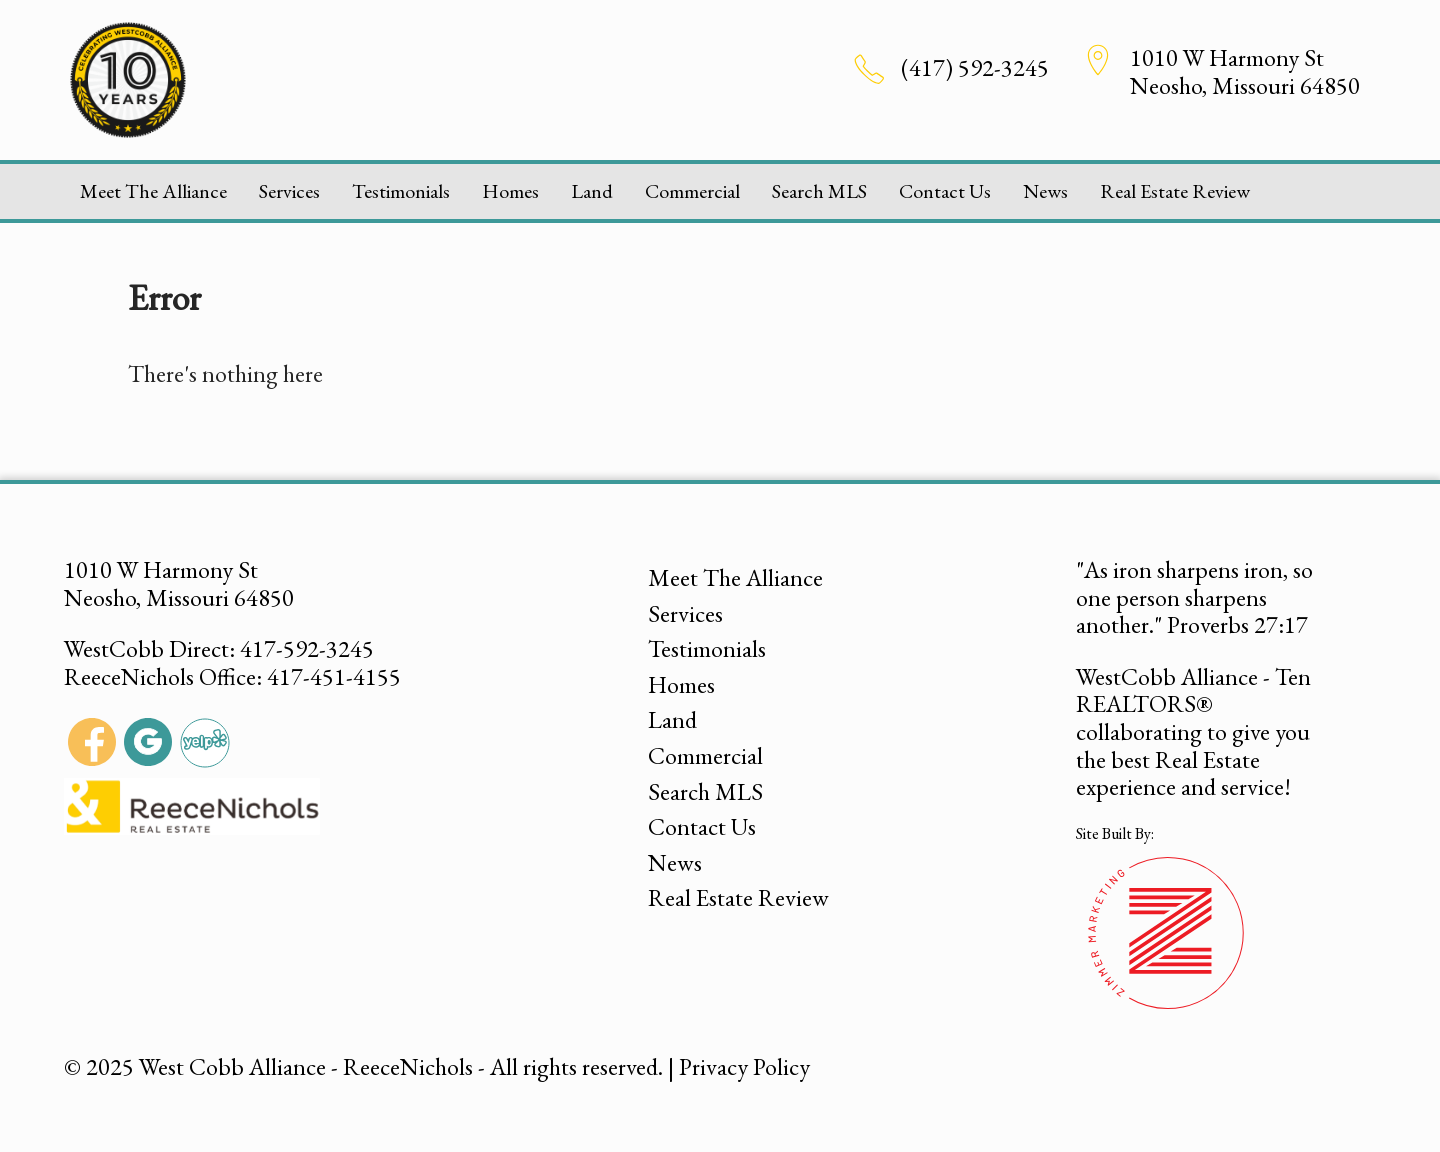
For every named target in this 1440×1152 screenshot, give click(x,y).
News (1045, 191)
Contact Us (945, 191)
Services (289, 191)
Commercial (692, 191)
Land (592, 191)
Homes (510, 191)
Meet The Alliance (153, 191)
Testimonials (401, 191)
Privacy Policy (744, 1066)
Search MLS (819, 191)
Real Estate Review (1175, 191)
